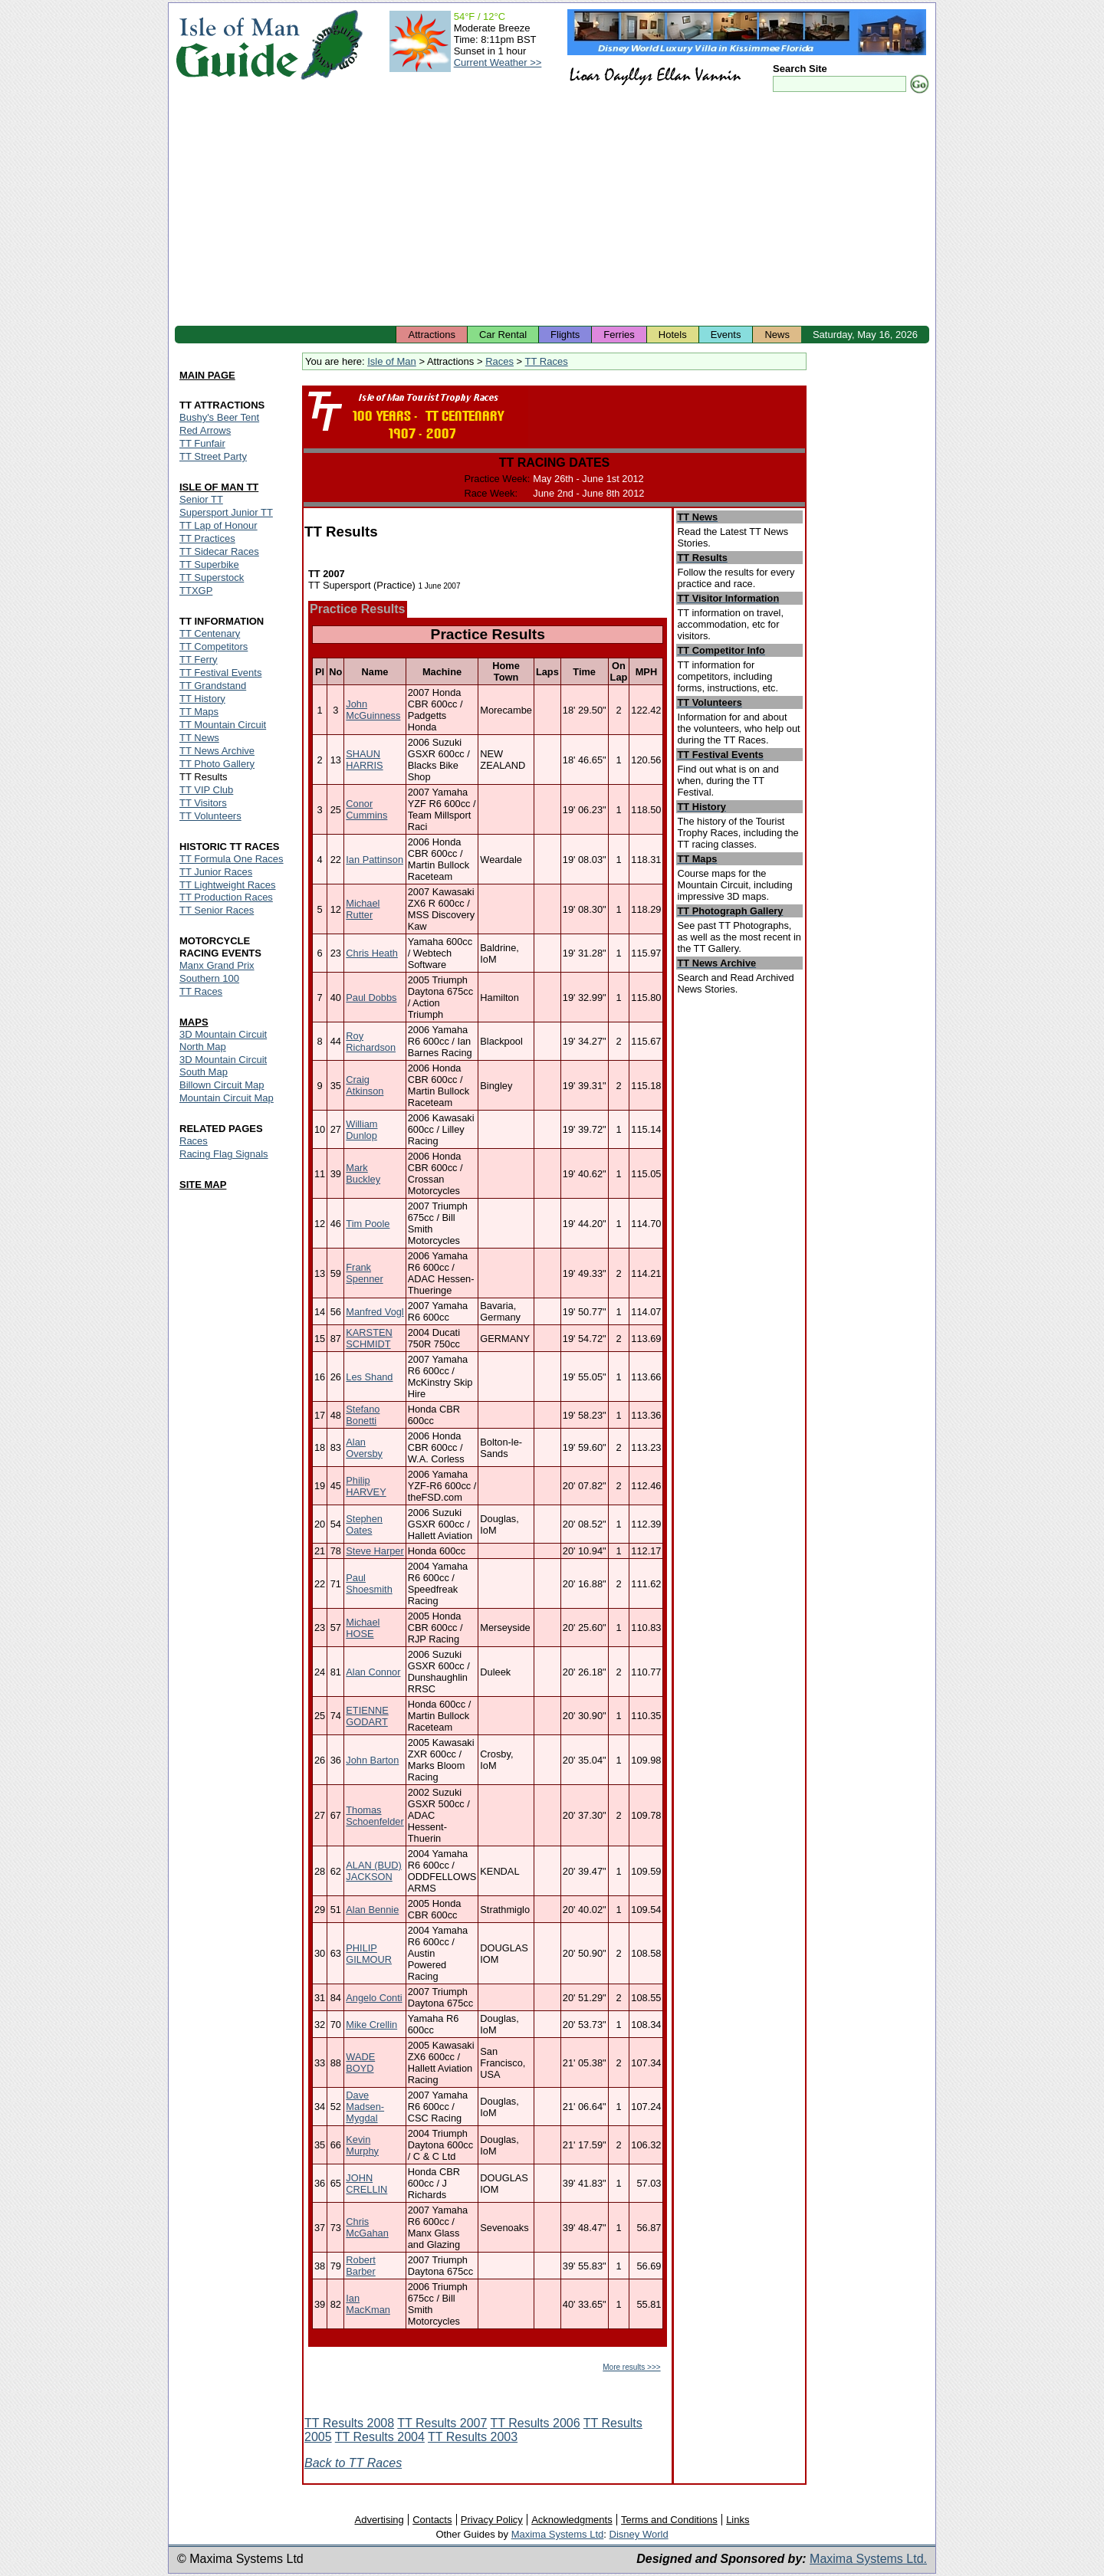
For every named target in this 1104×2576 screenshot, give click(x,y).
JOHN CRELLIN (366, 2183)
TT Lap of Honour (218, 525)
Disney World (639, 2534)
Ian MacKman (368, 2303)
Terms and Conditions (669, 2519)
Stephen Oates (364, 1524)
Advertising (378, 2519)
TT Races (546, 361)
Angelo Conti (374, 1997)
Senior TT (201, 499)
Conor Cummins (366, 809)
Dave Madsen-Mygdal (365, 2106)
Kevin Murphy (362, 2145)
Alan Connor (373, 1672)
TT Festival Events (220, 672)
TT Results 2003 (473, 2436)
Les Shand (369, 1377)
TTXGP (195, 590)
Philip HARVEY (366, 1486)
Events (726, 334)
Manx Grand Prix (217, 965)
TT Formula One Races (231, 859)
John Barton (372, 1760)
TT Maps (199, 711)
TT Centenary (209, 633)
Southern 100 (209, 978)
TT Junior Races (215, 872)
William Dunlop (361, 1129)
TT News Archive (217, 750)
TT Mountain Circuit (222, 724)
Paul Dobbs (371, 997)
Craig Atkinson (364, 1085)
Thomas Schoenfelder (374, 1815)
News (777, 334)
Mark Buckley (363, 1173)
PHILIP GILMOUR (369, 1953)
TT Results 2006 (535, 2423)
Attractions (431, 334)
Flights (565, 334)
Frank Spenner (364, 1273)
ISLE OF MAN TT (218, 487)
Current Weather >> (498, 62)
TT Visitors (203, 803)
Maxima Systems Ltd (557, 2534)
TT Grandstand (212, 685)
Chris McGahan (367, 2227)
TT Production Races (226, 897)
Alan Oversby (364, 1447)
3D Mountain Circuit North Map (223, 1040)
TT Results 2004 (380, 2436)
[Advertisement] (552, 210)
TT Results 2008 (349, 2423)
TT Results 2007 (442, 2423)
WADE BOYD (360, 2062)
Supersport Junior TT (226, 512)
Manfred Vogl (374, 1312)
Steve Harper (374, 1551)
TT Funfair (202, 443)
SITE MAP (202, 1184)
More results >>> (631, 2367)
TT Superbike (209, 564)
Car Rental (503, 334)
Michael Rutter (363, 908)
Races (499, 361)
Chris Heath (372, 953)
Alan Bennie (372, 1909)
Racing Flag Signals (223, 1154)
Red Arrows (205, 430)
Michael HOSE (363, 1627)
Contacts (432, 2519)
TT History (202, 698)
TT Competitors (213, 646)
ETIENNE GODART (367, 1716)
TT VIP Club (206, 790)
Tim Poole (367, 1223)
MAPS (194, 1022)
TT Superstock (211, 577)
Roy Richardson (371, 1041)
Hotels (673, 334)
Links (737, 2519)
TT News (199, 737)
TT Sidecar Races (219, 551)
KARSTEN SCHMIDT (369, 1338)
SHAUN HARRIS (364, 759)
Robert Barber (360, 2265)
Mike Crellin (371, 2024)
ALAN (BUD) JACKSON (374, 1870)
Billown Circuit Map (221, 1085)
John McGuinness (373, 709)
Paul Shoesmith (369, 1583)
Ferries (618, 334)
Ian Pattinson (374, 859)
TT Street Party (213, 456)
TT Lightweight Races (227, 885)
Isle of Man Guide (237, 44)
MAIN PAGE (207, 375)
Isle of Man (391, 361)
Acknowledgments (572, 2519)
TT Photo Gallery (217, 764)
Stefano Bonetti (363, 1414)
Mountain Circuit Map (226, 1098)
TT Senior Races (216, 910)
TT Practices (207, 538)
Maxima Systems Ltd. (868, 2558)
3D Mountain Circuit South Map (223, 1066)
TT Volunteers (210, 816)
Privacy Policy (492, 2519)
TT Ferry (198, 659)
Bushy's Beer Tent (219, 417)
